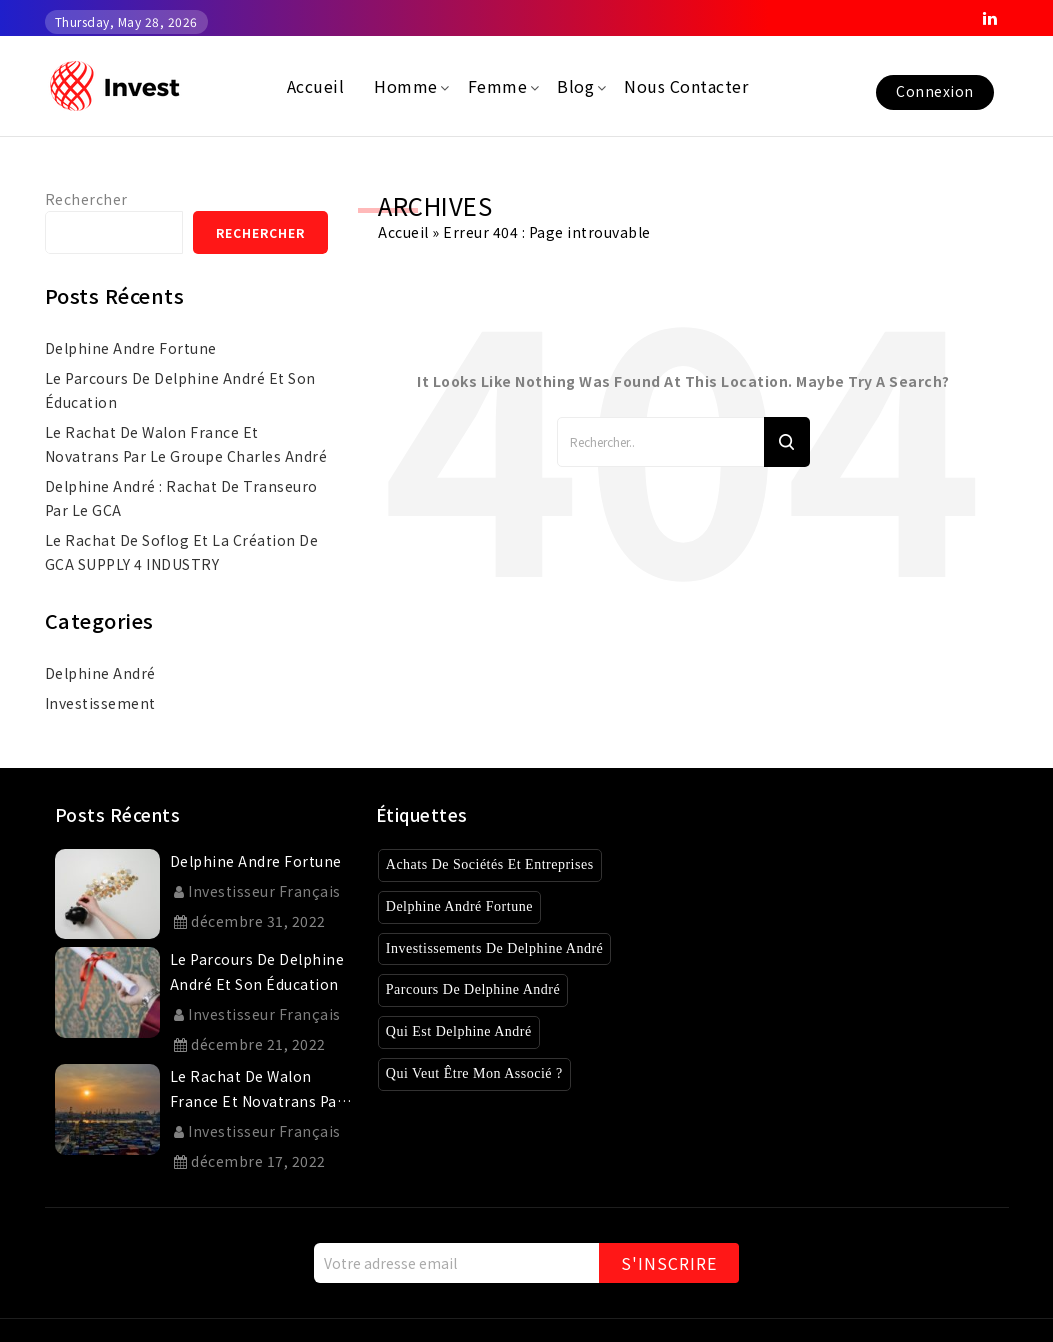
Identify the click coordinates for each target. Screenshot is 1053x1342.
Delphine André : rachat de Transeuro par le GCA (181, 498)
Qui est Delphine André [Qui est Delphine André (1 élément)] (466, 1031)
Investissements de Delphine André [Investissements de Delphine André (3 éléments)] (510, 948)
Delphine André (100, 673)
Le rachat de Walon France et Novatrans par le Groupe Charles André (186, 444)
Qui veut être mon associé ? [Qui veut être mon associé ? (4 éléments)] (484, 1073)
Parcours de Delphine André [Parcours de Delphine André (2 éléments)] (484, 989)
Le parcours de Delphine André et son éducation (180, 390)
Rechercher (86, 199)
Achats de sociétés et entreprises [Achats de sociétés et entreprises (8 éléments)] (504, 864)
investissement (100, 703)
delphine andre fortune (131, 348)
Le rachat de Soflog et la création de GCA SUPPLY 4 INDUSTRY (182, 552)
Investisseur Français (257, 891)
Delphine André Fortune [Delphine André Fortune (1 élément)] (468, 906)
